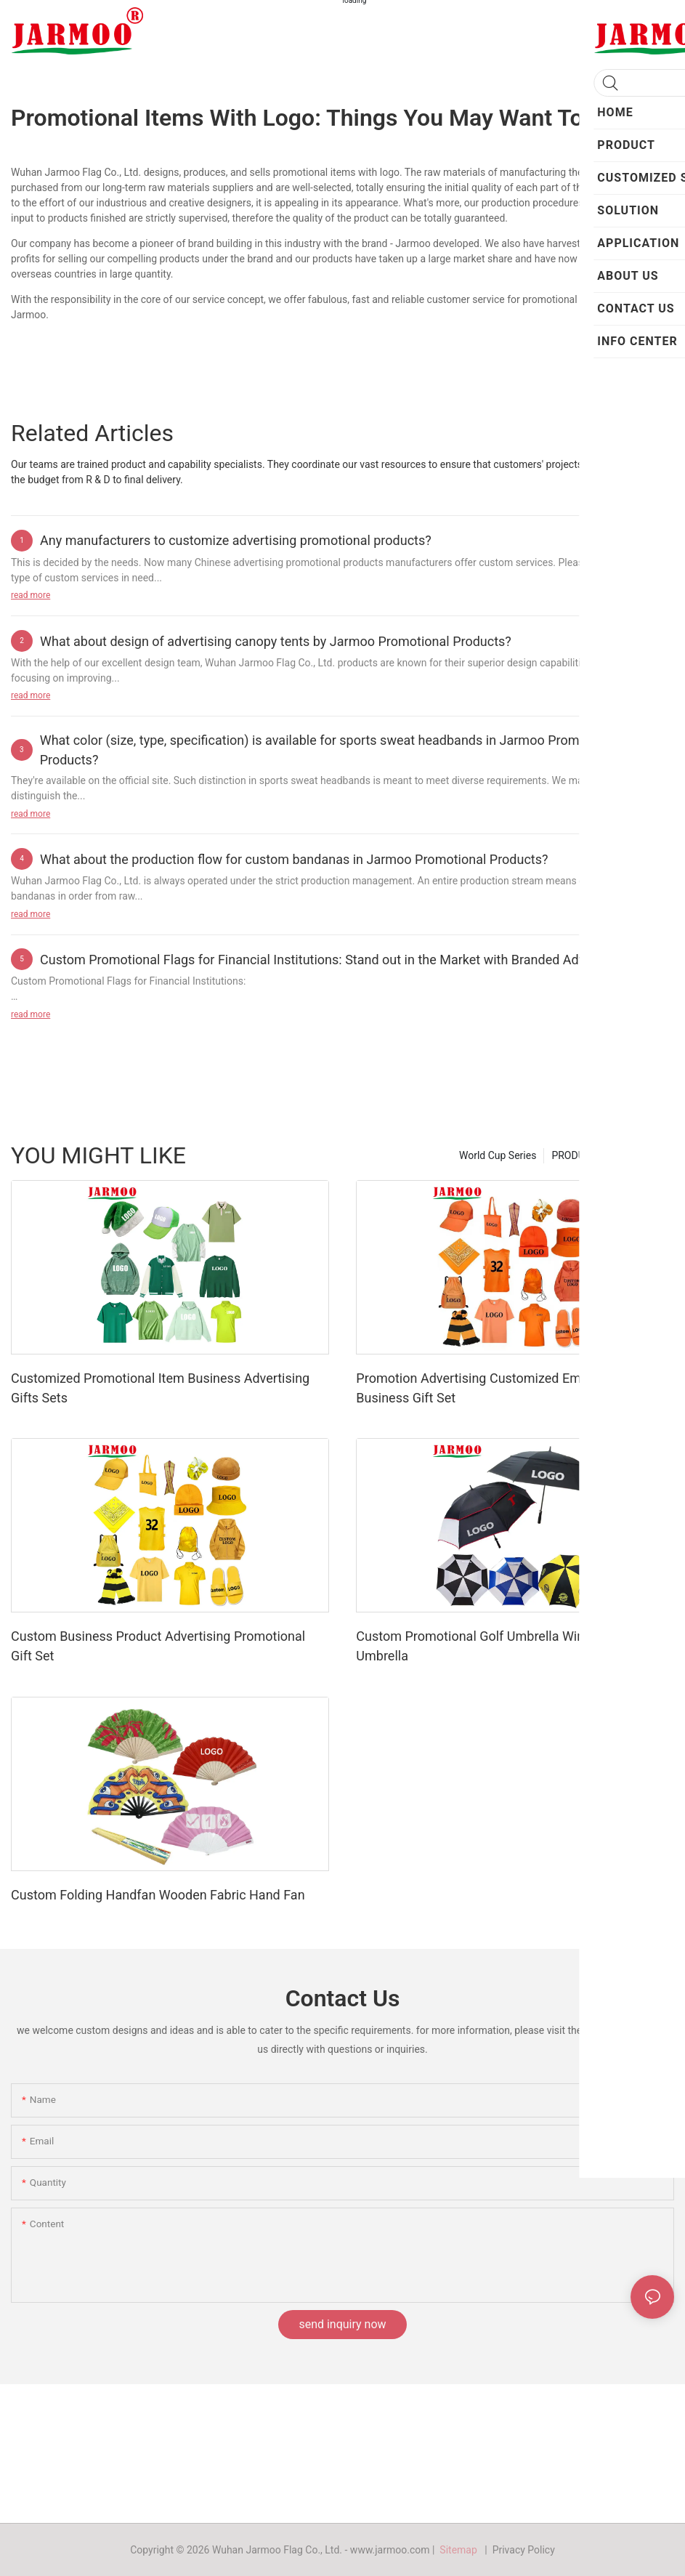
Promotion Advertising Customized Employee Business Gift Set (487, 1387)
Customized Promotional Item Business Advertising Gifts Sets (160, 1387)
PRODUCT (574, 1155)
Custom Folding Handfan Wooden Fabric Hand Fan (158, 1894)
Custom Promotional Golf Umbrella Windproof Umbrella (489, 1645)
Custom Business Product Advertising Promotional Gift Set (158, 1645)
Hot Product (639, 1155)
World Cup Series (497, 1155)
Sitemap (461, 2550)
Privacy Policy (524, 2550)
